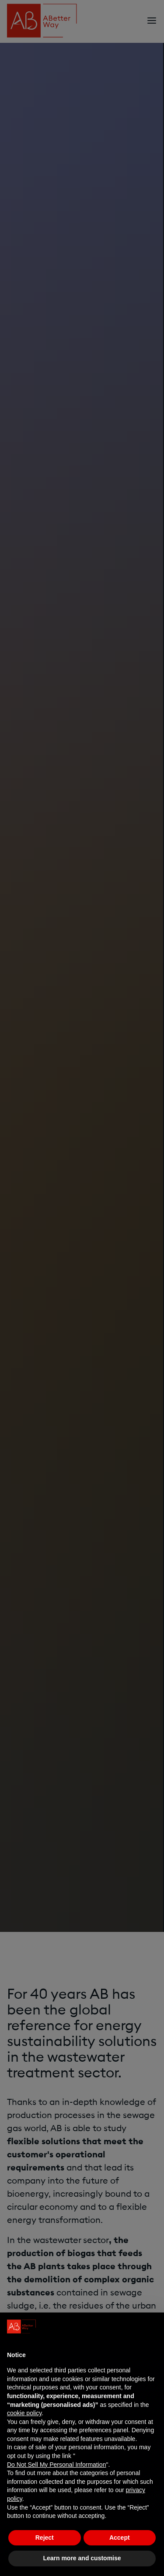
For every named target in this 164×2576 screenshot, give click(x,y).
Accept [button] (119, 2537)
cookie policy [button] (24, 2413)
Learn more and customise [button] (82, 2558)
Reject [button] (44, 2537)
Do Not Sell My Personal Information (56, 2464)
